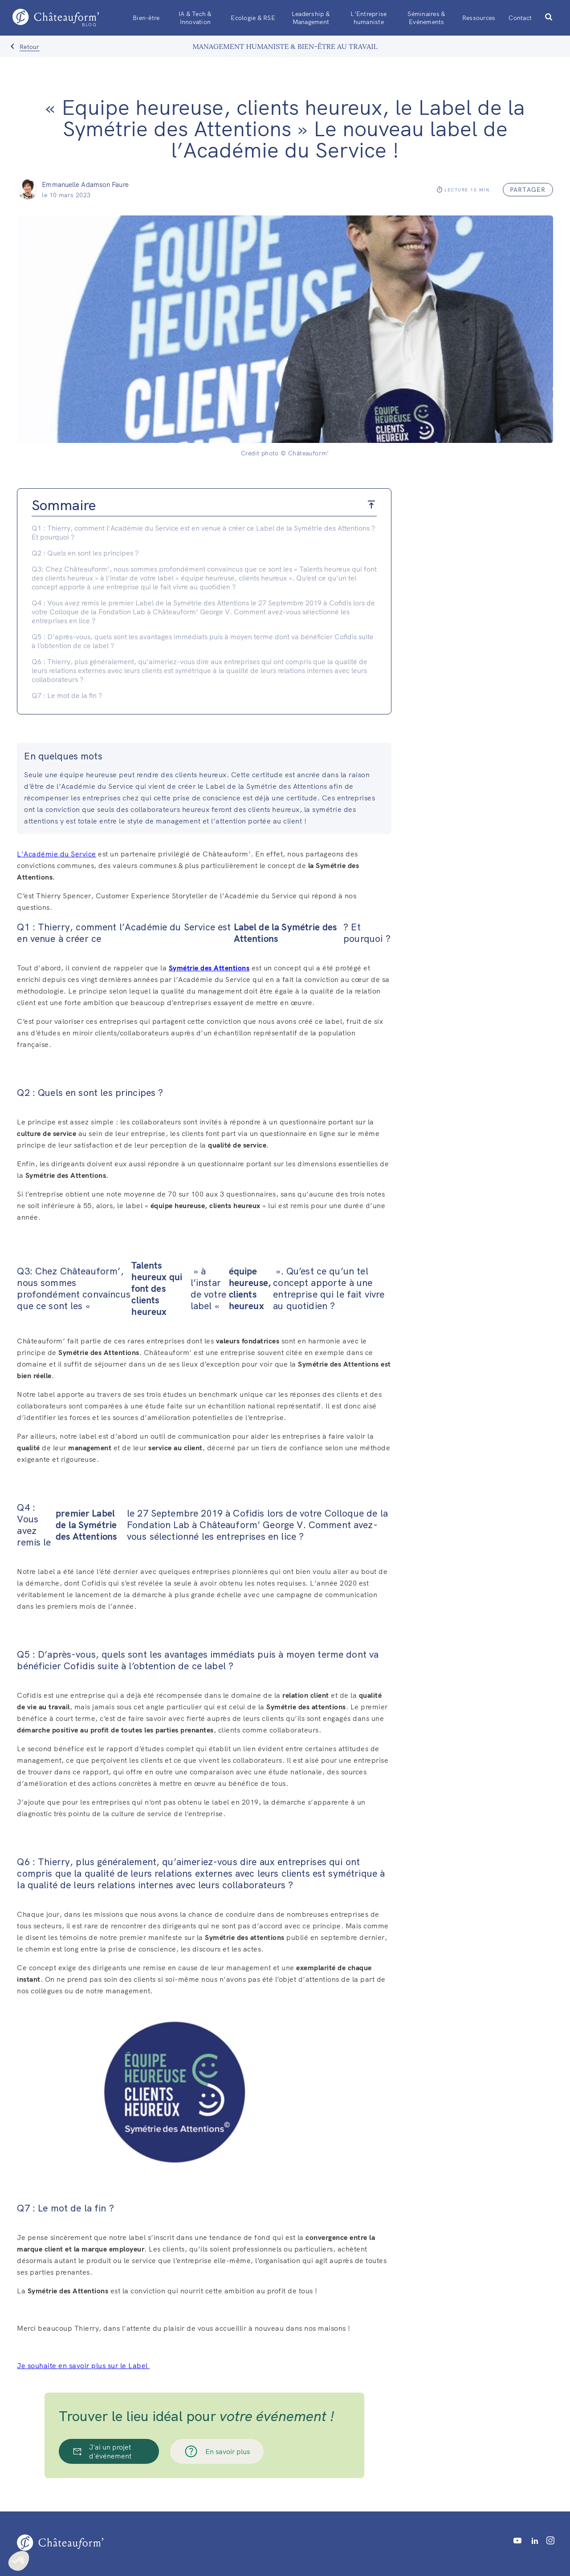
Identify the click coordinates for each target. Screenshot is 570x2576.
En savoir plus (217, 2451)
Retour (30, 47)
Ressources (479, 18)
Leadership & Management (311, 18)
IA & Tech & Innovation (195, 18)
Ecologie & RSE (253, 18)
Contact (520, 18)
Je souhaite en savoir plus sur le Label (83, 2365)
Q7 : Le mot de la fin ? (67, 695)
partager (528, 190)
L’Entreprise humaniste (368, 18)
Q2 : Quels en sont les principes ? (85, 552)
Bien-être (146, 18)
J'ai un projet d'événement (102, 2451)
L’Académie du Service (56, 853)
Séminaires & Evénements (426, 18)
